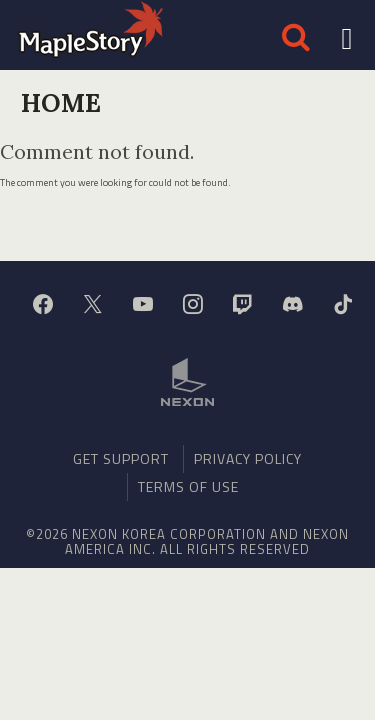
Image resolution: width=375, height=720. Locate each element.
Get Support (121, 458)
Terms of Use (188, 486)
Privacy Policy (248, 458)
